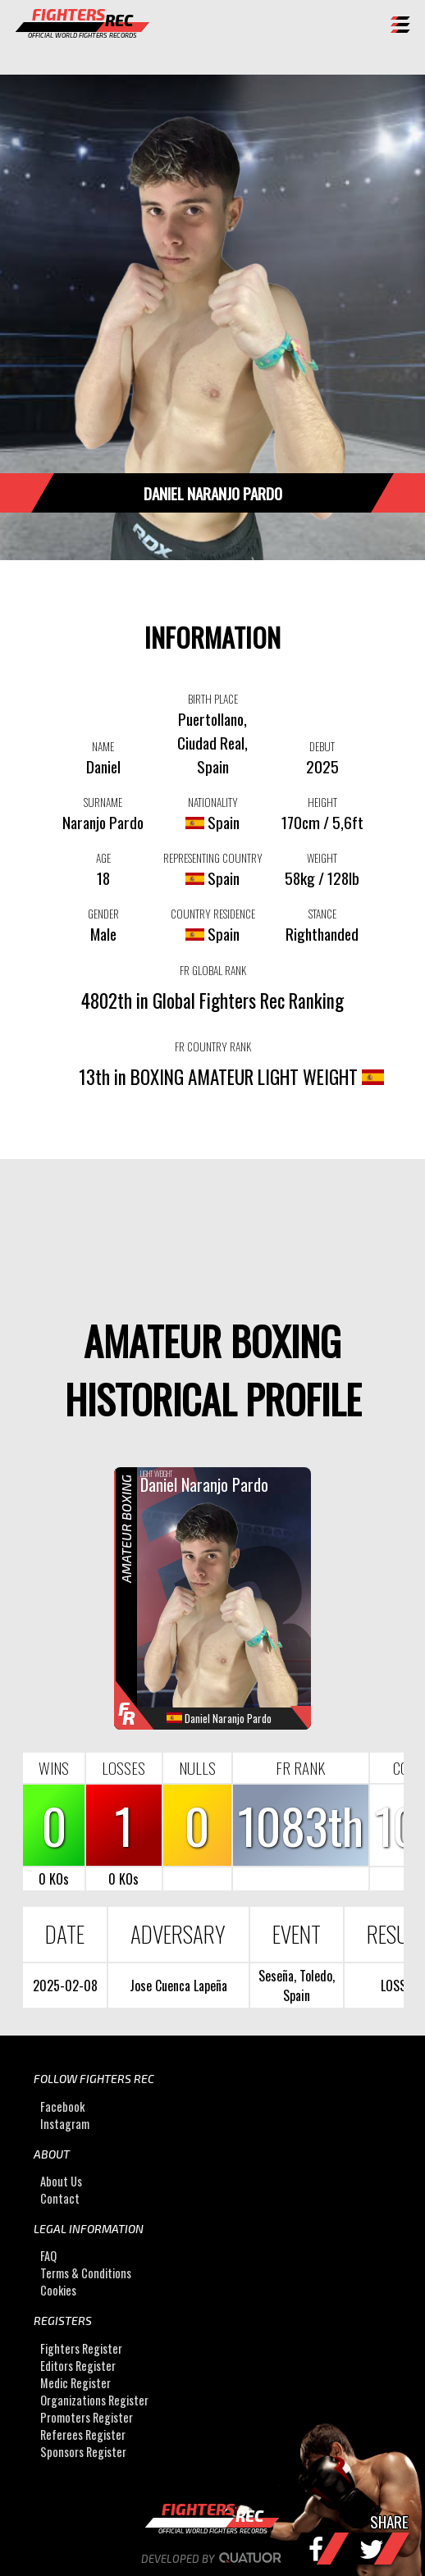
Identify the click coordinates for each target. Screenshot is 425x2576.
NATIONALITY (213, 802)
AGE (103, 858)
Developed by (213, 2558)
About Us (61, 2181)
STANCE (322, 913)
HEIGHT (322, 802)
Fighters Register (81, 2348)
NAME (103, 746)
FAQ (48, 2256)
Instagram (64, 2123)
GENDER (103, 913)
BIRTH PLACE (213, 699)
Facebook (62, 2106)
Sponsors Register (83, 2452)
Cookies (58, 2290)
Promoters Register (86, 2417)
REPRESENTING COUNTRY (213, 858)
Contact (60, 2198)
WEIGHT (322, 858)
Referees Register (83, 2434)
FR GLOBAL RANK (213, 970)
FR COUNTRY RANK (213, 1046)
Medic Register (75, 2383)
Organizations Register (94, 2400)
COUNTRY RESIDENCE (213, 913)
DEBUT (322, 746)
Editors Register (78, 2365)
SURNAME (103, 802)
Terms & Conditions (85, 2273)
